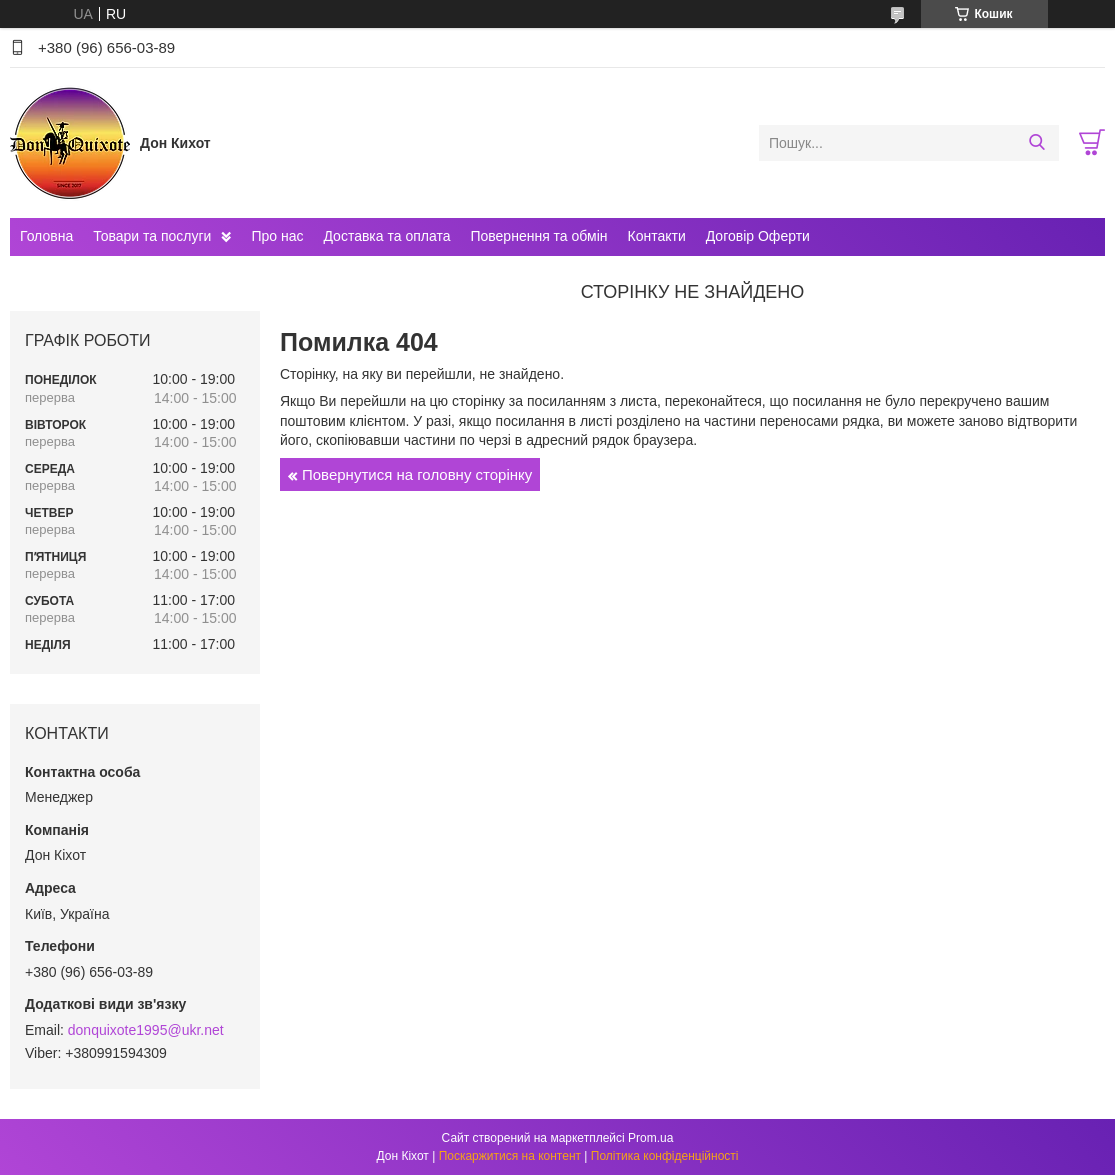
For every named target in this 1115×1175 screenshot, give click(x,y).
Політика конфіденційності (665, 1156)
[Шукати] (1036, 143)
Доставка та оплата (386, 236)
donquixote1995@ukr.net (146, 1030)
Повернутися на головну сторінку (417, 474)
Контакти (657, 236)
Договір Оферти (758, 236)
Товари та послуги (152, 236)
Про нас (277, 236)
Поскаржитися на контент (510, 1156)
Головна (46, 236)
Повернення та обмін (538, 236)
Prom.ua (650, 1138)
